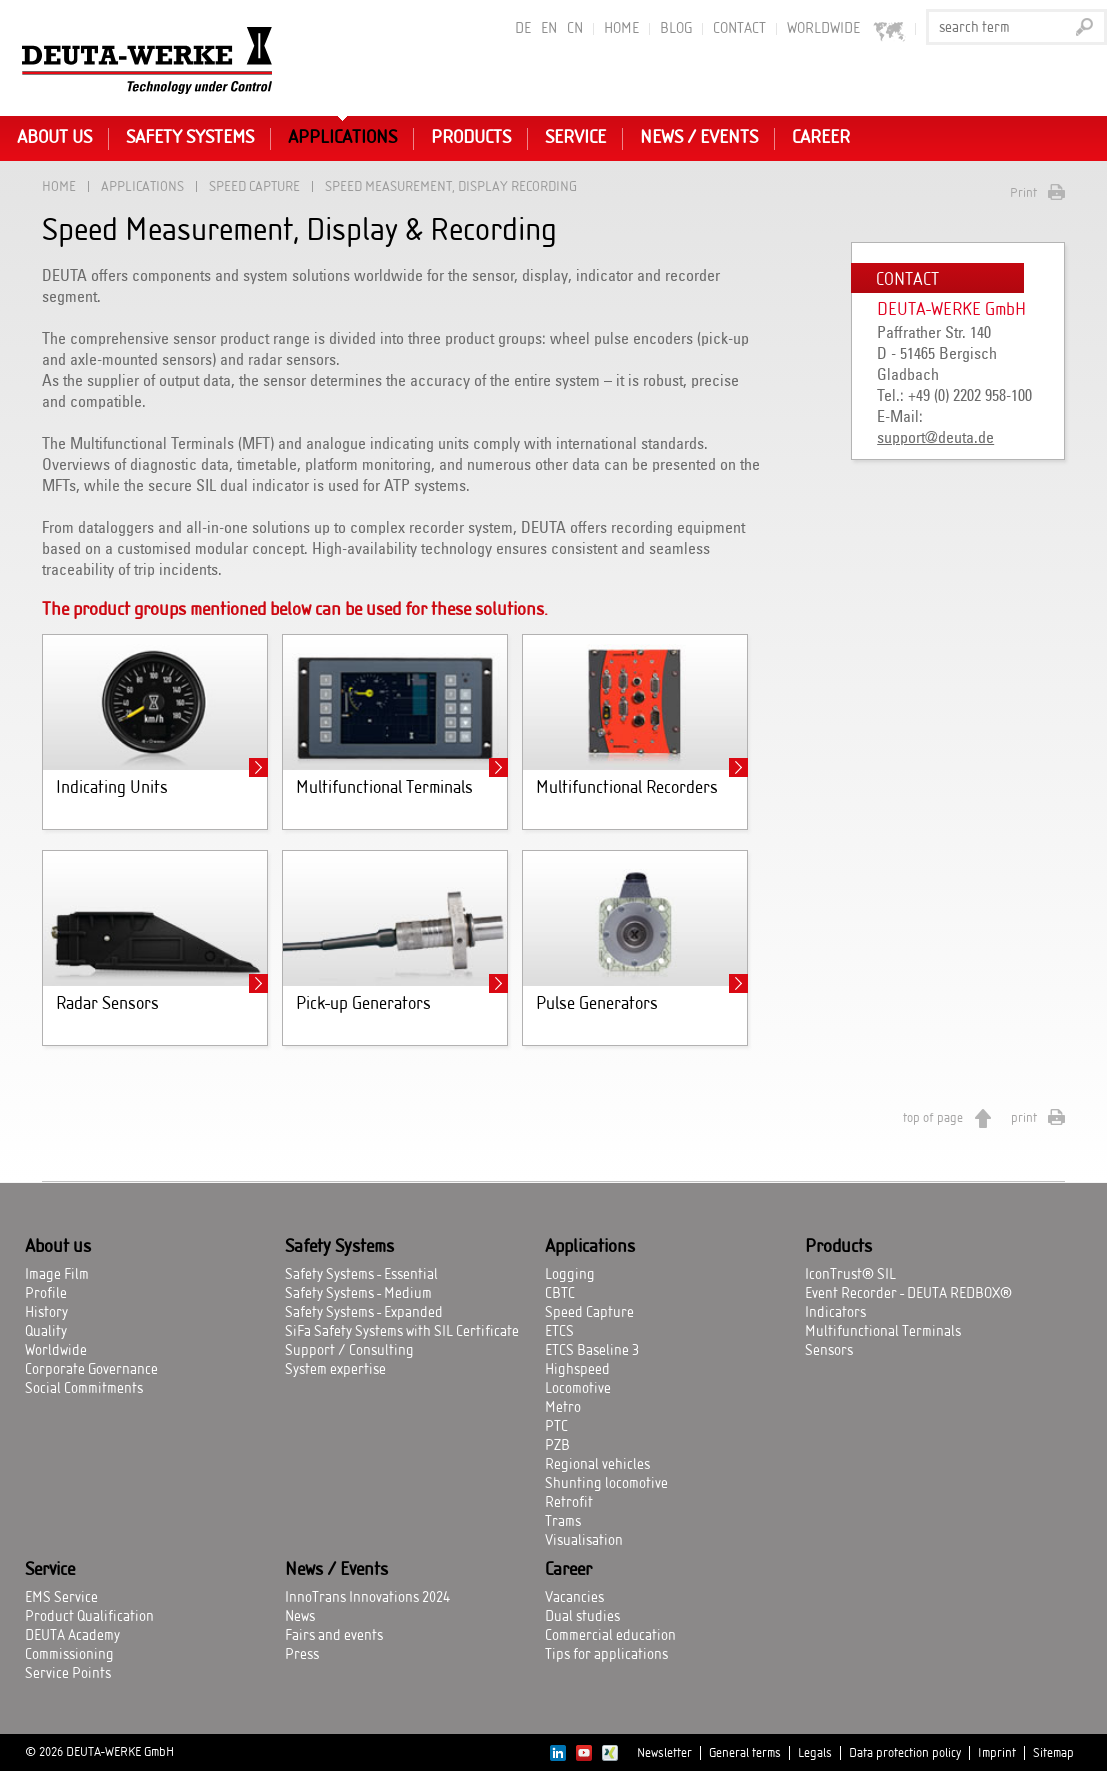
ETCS (559, 1332)
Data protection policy (905, 1753)
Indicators (835, 1313)
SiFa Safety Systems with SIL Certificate (402, 1332)
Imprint (997, 1753)
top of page (933, 1118)
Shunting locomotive (606, 1484)
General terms (745, 1753)
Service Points (68, 1674)
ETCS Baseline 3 (592, 1351)
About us (54, 138)
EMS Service (61, 1598)
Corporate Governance (91, 1370)
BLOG (676, 29)
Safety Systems (190, 138)
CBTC (560, 1294)
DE (523, 29)
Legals (815, 1753)
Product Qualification (89, 1617)
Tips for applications (606, 1655)
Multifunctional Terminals (883, 1332)
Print (1023, 193)
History (46, 1313)
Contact (739, 29)
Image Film (57, 1275)
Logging (570, 1275)
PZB (557, 1446)
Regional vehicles (597, 1465)
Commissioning (69, 1655)
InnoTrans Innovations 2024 (367, 1598)
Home (621, 29)
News (300, 1617)
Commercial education (610, 1636)
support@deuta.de (935, 438)
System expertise (335, 1370)
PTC (556, 1427)
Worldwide (56, 1351)
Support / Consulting (349, 1351)
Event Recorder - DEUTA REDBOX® (908, 1294)
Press (302, 1655)
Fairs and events (334, 1636)
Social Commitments (84, 1389)
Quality (46, 1332)
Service (575, 138)
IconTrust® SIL (850, 1275)
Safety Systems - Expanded (364, 1313)
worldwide (846, 29)
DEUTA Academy (72, 1636)
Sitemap (1053, 1753)
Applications (342, 138)
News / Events (699, 138)
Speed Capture (254, 186)
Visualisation (584, 1541)
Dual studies (582, 1617)
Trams (563, 1522)
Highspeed (577, 1370)
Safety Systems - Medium (358, 1294)
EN (549, 29)
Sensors (829, 1351)
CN (575, 29)
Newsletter (664, 1753)
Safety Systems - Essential (361, 1275)
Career (821, 138)
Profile (46, 1294)
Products (471, 138)
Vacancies (574, 1598)
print (1024, 1118)
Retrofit (569, 1503)
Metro (563, 1408)
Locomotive (578, 1389)
